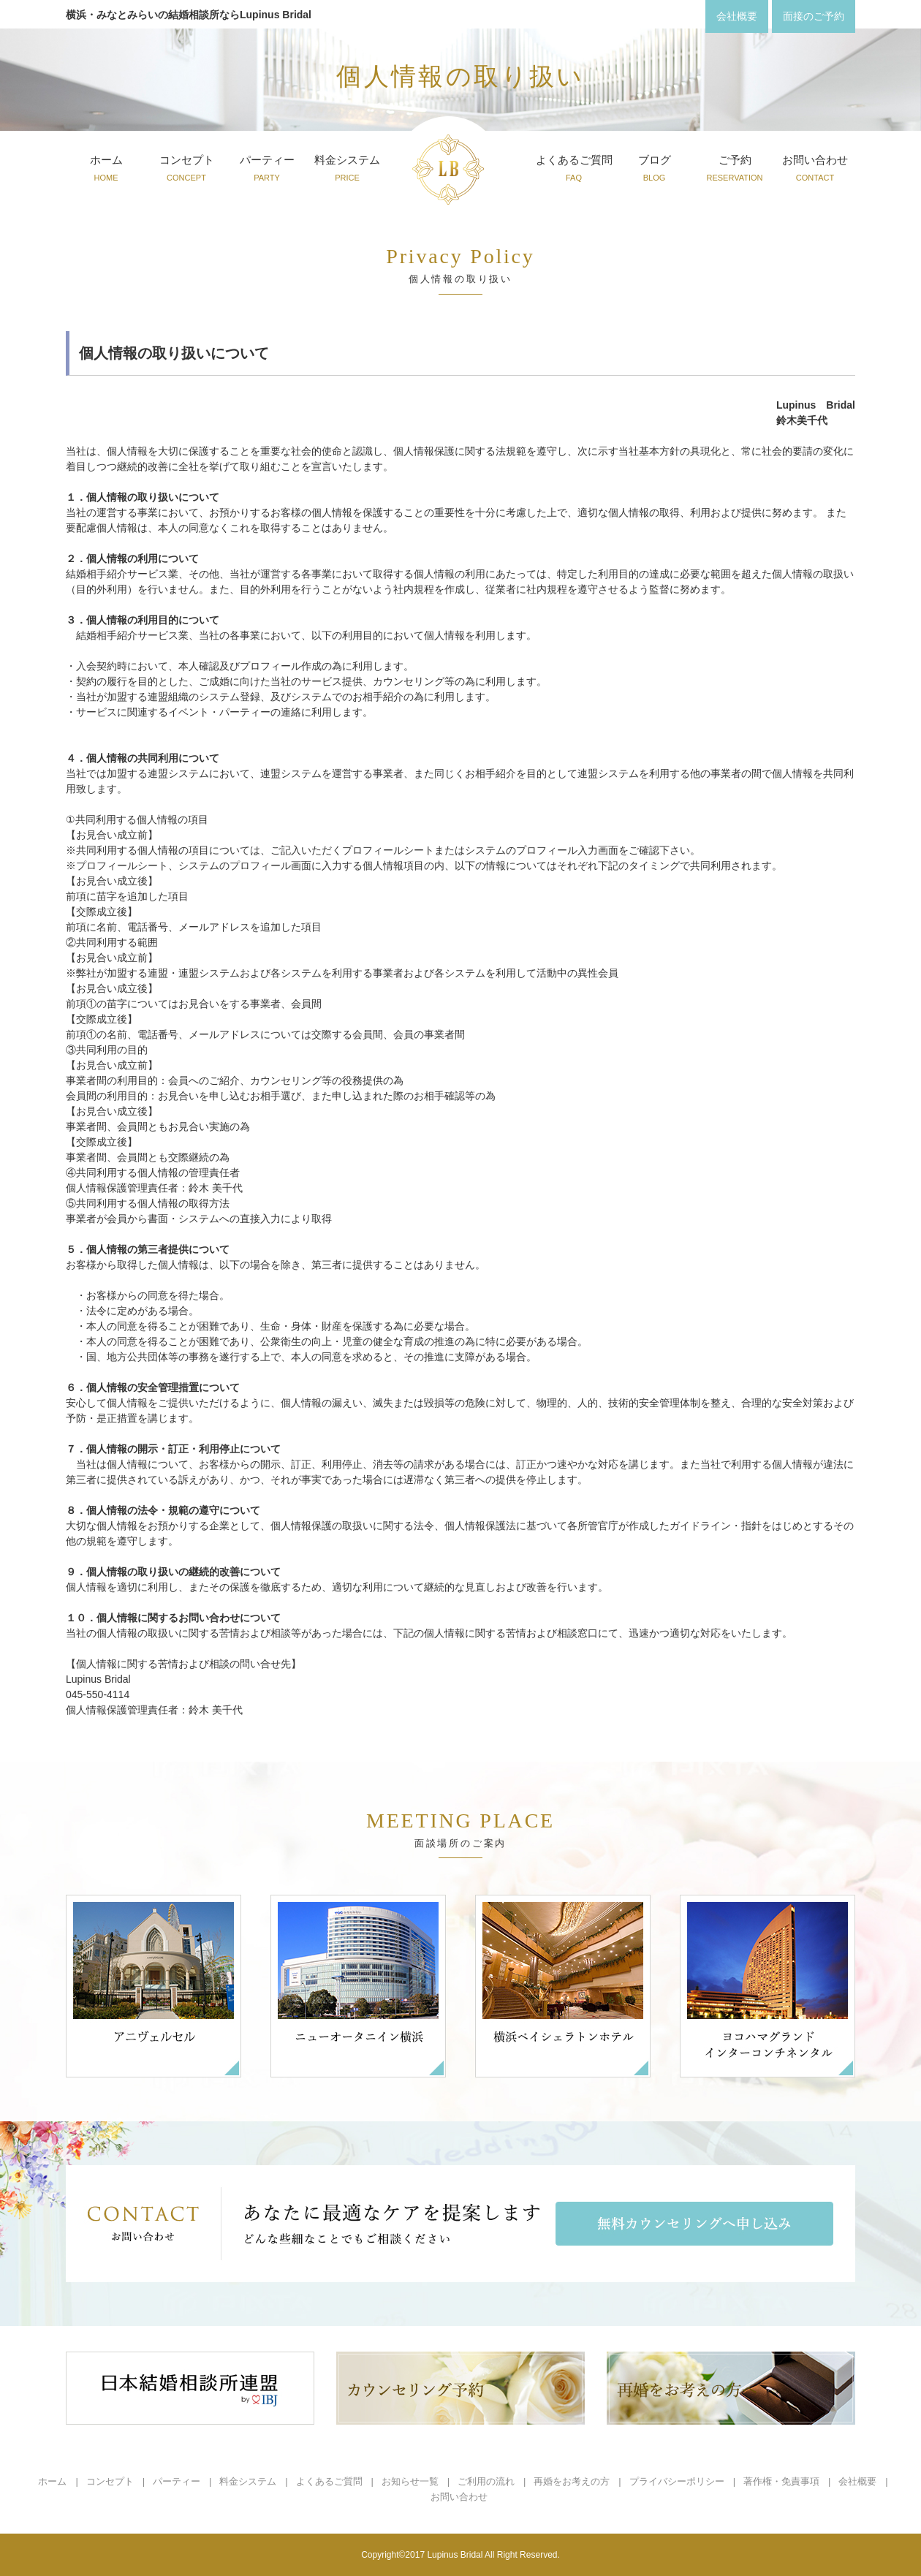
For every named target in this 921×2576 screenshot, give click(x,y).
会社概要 (857, 2481)
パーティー (267, 170)
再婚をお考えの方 (572, 2481)
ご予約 (734, 170)
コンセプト (186, 170)
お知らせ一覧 (410, 2481)
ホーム (106, 170)
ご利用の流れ (486, 2481)
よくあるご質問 (574, 170)
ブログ (654, 170)
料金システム (347, 170)
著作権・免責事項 (781, 2481)
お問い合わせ (815, 170)
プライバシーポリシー (676, 2481)
